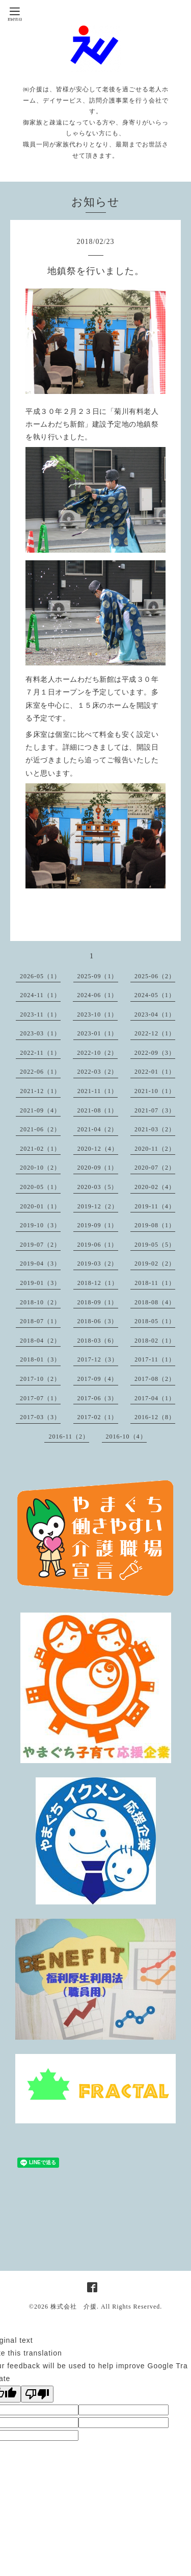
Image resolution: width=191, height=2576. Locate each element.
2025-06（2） (154, 976)
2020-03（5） (97, 1187)
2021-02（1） (40, 1148)
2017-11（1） (154, 1359)
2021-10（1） (154, 1091)
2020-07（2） (154, 1167)
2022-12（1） (154, 1033)
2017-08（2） (154, 1378)
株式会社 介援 (73, 2306)
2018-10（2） (40, 1302)
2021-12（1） (40, 1091)
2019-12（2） (97, 1206)
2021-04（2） (97, 1129)
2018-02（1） (154, 1340)
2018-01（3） (40, 1359)
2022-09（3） (154, 1052)
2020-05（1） (40, 1187)
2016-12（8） (154, 1417)
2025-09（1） (97, 976)
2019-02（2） (154, 1263)
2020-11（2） (154, 1148)
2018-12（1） (97, 1282)
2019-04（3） (40, 1263)
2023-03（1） (40, 1033)
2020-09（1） (97, 1167)
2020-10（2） (40, 1167)
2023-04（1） (154, 1014)
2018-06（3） (97, 1321)
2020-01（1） (40, 1206)
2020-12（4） (97, 1148)
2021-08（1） (97, 1110)
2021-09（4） (40, 1110)
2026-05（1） (40, 976)
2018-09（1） (97, 1302)
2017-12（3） (97, 1359)
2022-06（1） (40, 1071)
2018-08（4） (154, 1302)
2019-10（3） (40, 1225)
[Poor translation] (37, 2394)
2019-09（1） (97, 1225)
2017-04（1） (154, 1398)
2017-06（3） (97, 1398)
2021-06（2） (40, 1129)
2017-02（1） (97, 1417)
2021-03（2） (154, 1129)
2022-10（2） (97, 1052)
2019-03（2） (97, 1263)
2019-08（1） (154, 1225)
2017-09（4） (97, 1378)
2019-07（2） (40, 1244)
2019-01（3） (40, 1282)
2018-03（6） (97, 1340)
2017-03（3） (40, 1417)
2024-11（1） (40, 995)
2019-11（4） (154, 1206)
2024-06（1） (97, 995)
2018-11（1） (154, 1282)
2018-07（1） (40, 1321)
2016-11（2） (68, 1436)
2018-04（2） (40, 1340)
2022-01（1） (154, 1071)
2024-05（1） (154, 995)
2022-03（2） (97, 1071)
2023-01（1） (97, 1033)
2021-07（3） (154, 1110)
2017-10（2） (40, 1378)
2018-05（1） (154, 1321)
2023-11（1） (40, 1014)
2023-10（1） (97, 1014)
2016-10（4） (126, 1436)
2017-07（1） (40, 1398)
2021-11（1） (97, 1091)
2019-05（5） (154, 1244)
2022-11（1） (40, 1052)
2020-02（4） (154, 1187)
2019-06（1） (97, 1244)
